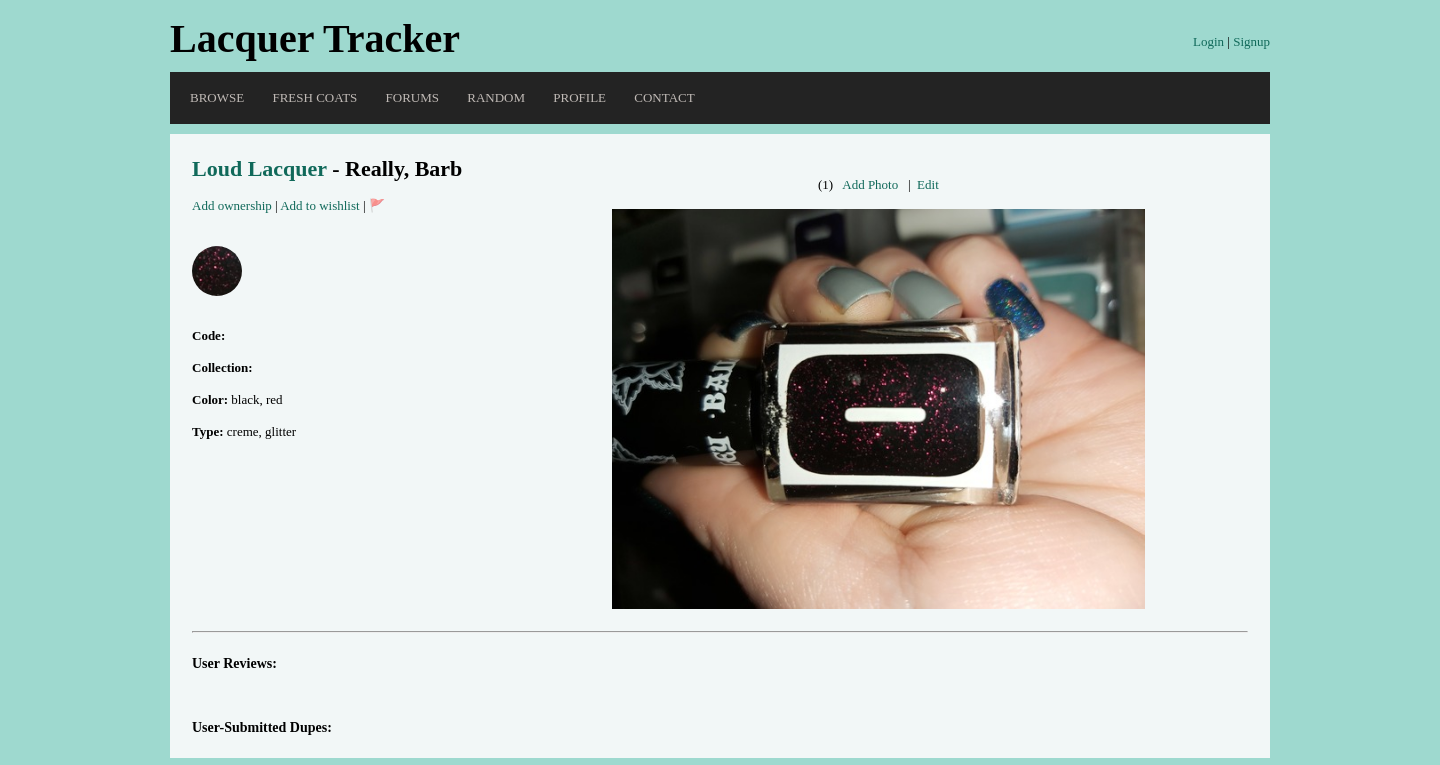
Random (496, 97)
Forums (412, 97)
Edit (928, 184)
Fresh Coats (314, 97)
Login (1208, 41)
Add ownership (232, 205)
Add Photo (870, 184)
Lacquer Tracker (315, 38)
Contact (664, 97)
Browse (217, 97)
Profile (579, 97)
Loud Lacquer (259, 168)
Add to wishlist (319, 205)
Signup (1251, 41)
